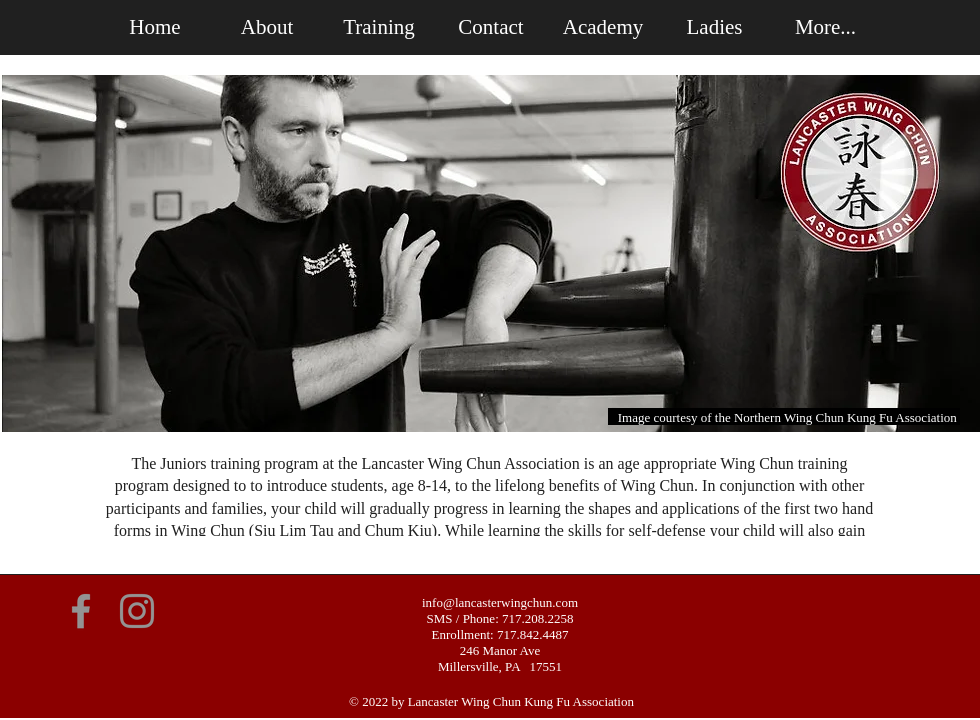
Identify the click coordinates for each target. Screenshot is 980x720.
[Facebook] (81, 611)
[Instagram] (137, 611)
